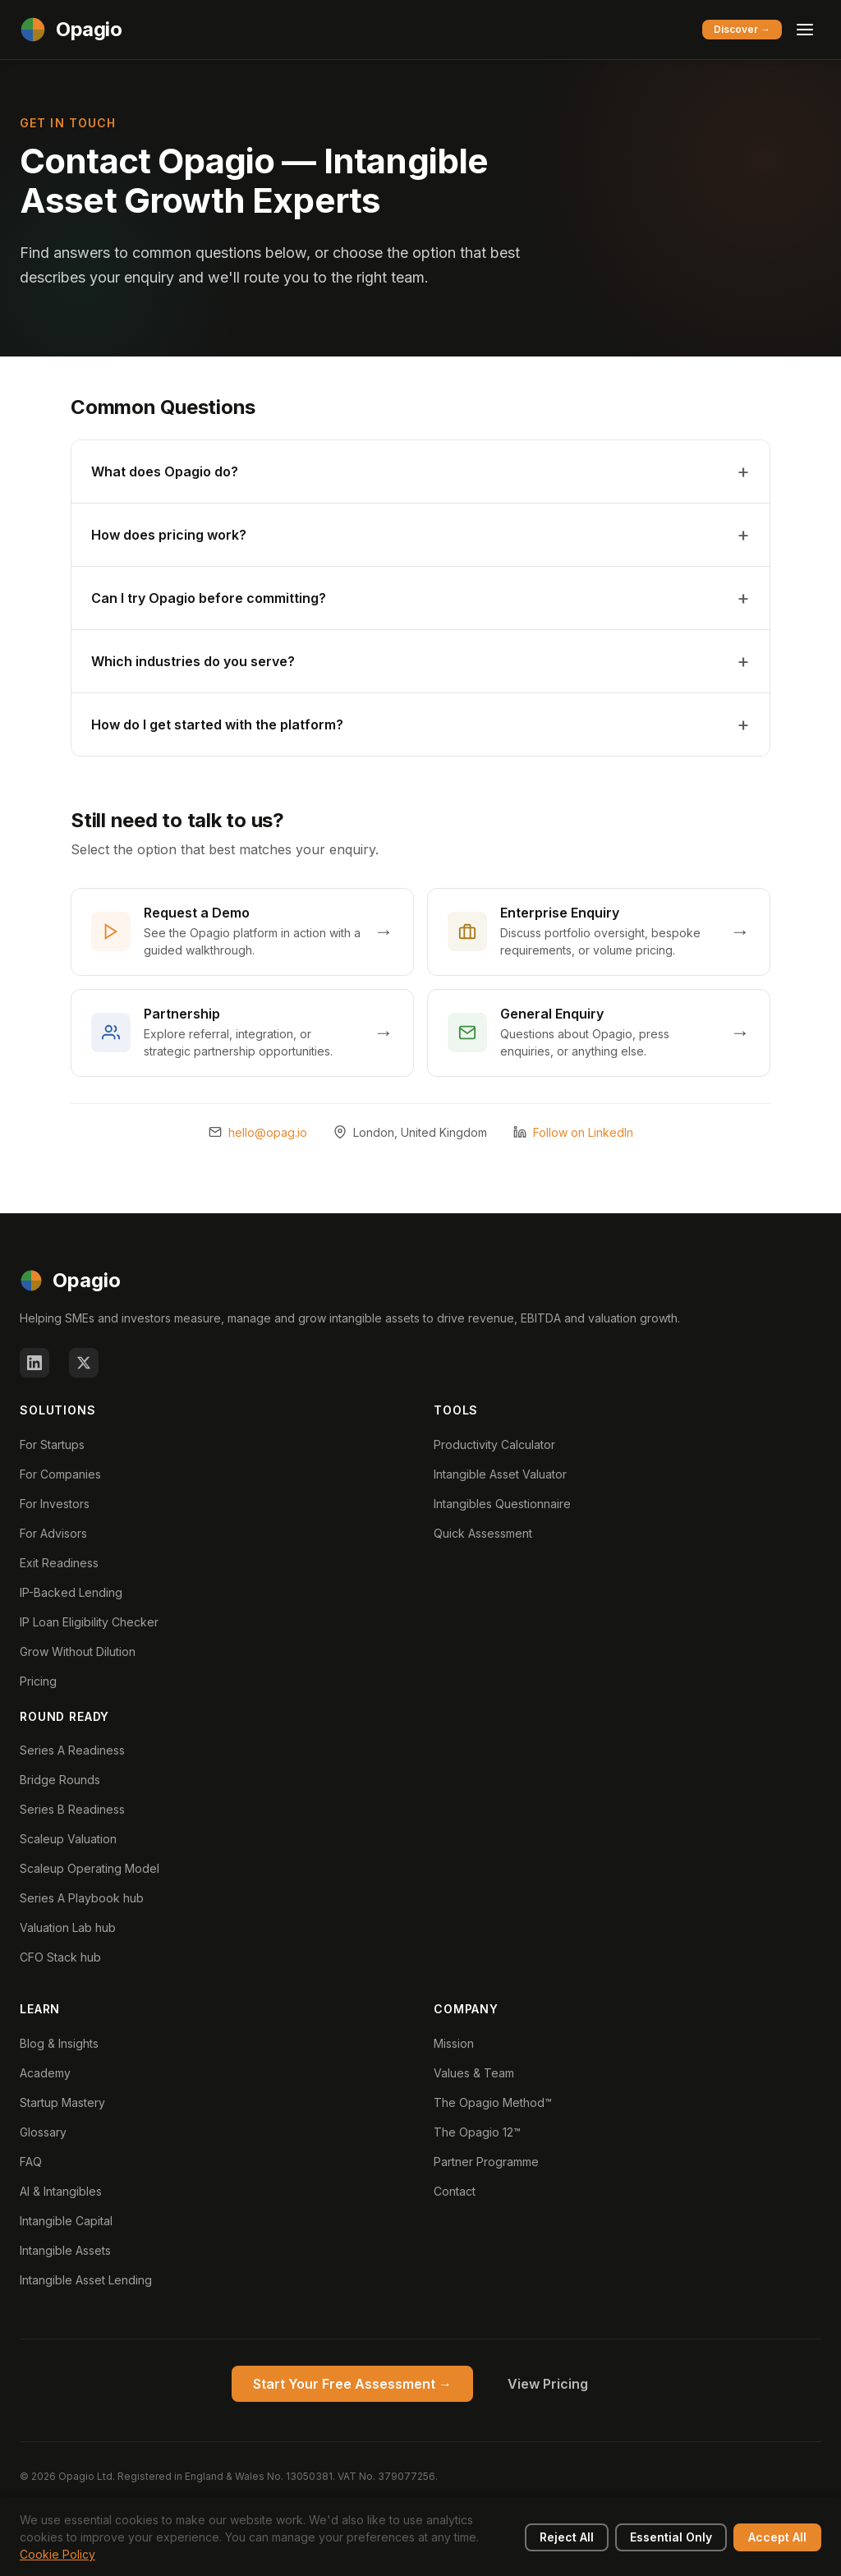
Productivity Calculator (494, 1444)
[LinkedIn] (34, 1363)
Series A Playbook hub (82, 1898)
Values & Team (474, 2073)
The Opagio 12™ (477, 2132)
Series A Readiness (72, 1750)
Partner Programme (486, 2162)
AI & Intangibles (61, 2191)
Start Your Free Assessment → (352, 2384)
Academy (45, 2073)
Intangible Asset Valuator (500, 1474)
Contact (455, 2191)
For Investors (55, 1504)
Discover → (742, 29)
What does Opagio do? (164, 471)
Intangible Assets (65, 2250)
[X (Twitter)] (84, 1363)
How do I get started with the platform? (217, 724)
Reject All (567, 2537)
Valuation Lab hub (68, 1927)
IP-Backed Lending (71, 1592)
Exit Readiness (59, 1563)
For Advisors (53, 1533)
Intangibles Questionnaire (502, 1504)
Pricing (38, 1681)
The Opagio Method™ (493, 2102)
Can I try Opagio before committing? (208, 598)
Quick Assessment (483, 1533)
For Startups (52, 1444)
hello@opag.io (267, 1132)
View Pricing (548, 2384)
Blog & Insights (59, 2043)
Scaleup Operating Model (89, 1868)
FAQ (31, 2162)
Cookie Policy (57, 2554)
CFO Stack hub (60, 1957)
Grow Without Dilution (78, 1651)
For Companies (60, 1474)
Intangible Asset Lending (86, 2280)
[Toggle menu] (804, 29)
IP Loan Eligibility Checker (89, 1622)
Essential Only (671, 2537)
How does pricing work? (168, 535)
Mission (454, 2043)
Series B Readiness (72, 1809)
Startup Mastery (62, 2102)
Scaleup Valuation (68, 1839)
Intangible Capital (66, 2221)
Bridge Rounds (60, 1780)
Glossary (43, 2132)
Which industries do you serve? (193, 661)
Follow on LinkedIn (583, 1132)
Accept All (777, 2537)
